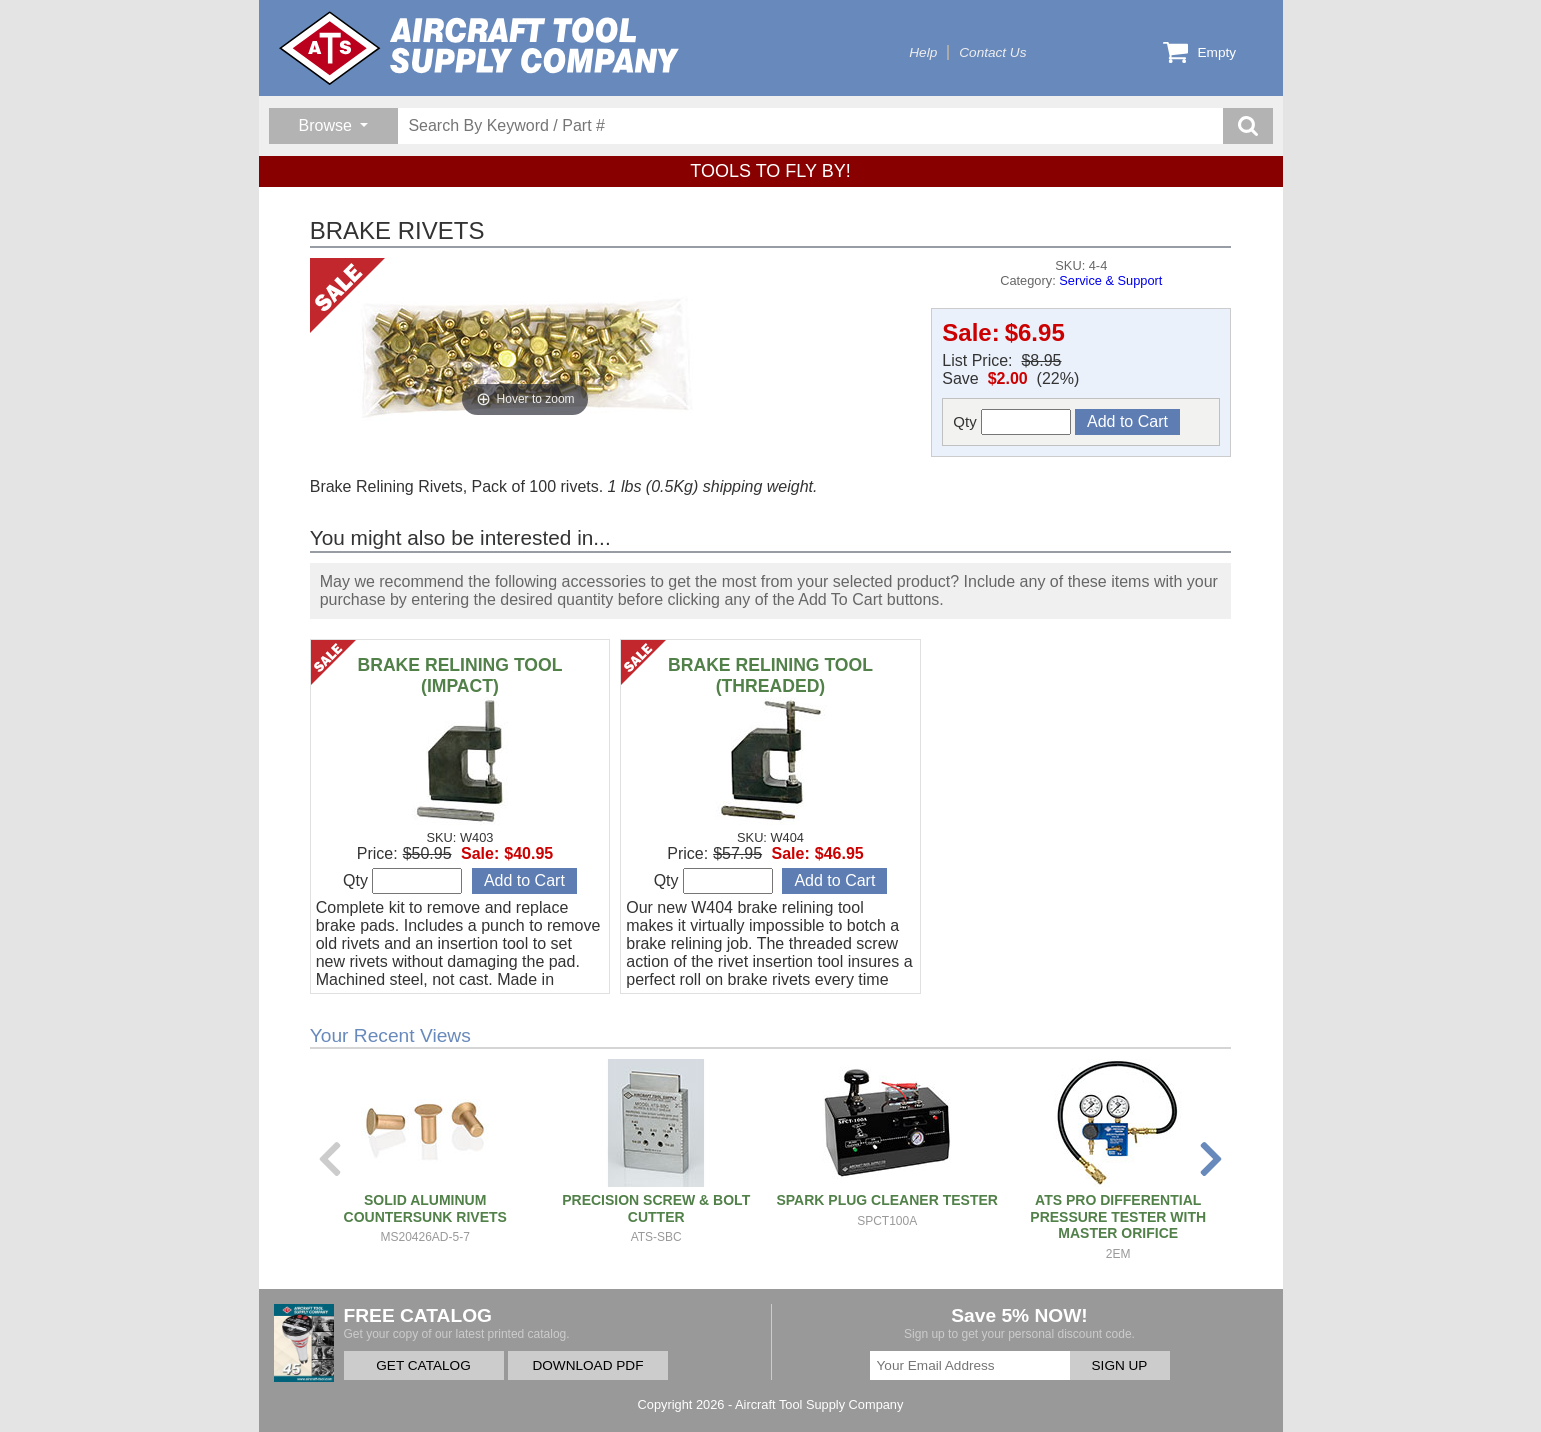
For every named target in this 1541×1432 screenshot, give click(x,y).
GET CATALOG (423, 1365)
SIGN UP (1120, 1365)
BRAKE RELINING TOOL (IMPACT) (459, 675)
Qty (1012, 422)
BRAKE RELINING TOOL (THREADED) (770, 675)
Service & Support (1110, 280)
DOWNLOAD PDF (587, 1365)
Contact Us (992, 52)
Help (923, 52)
